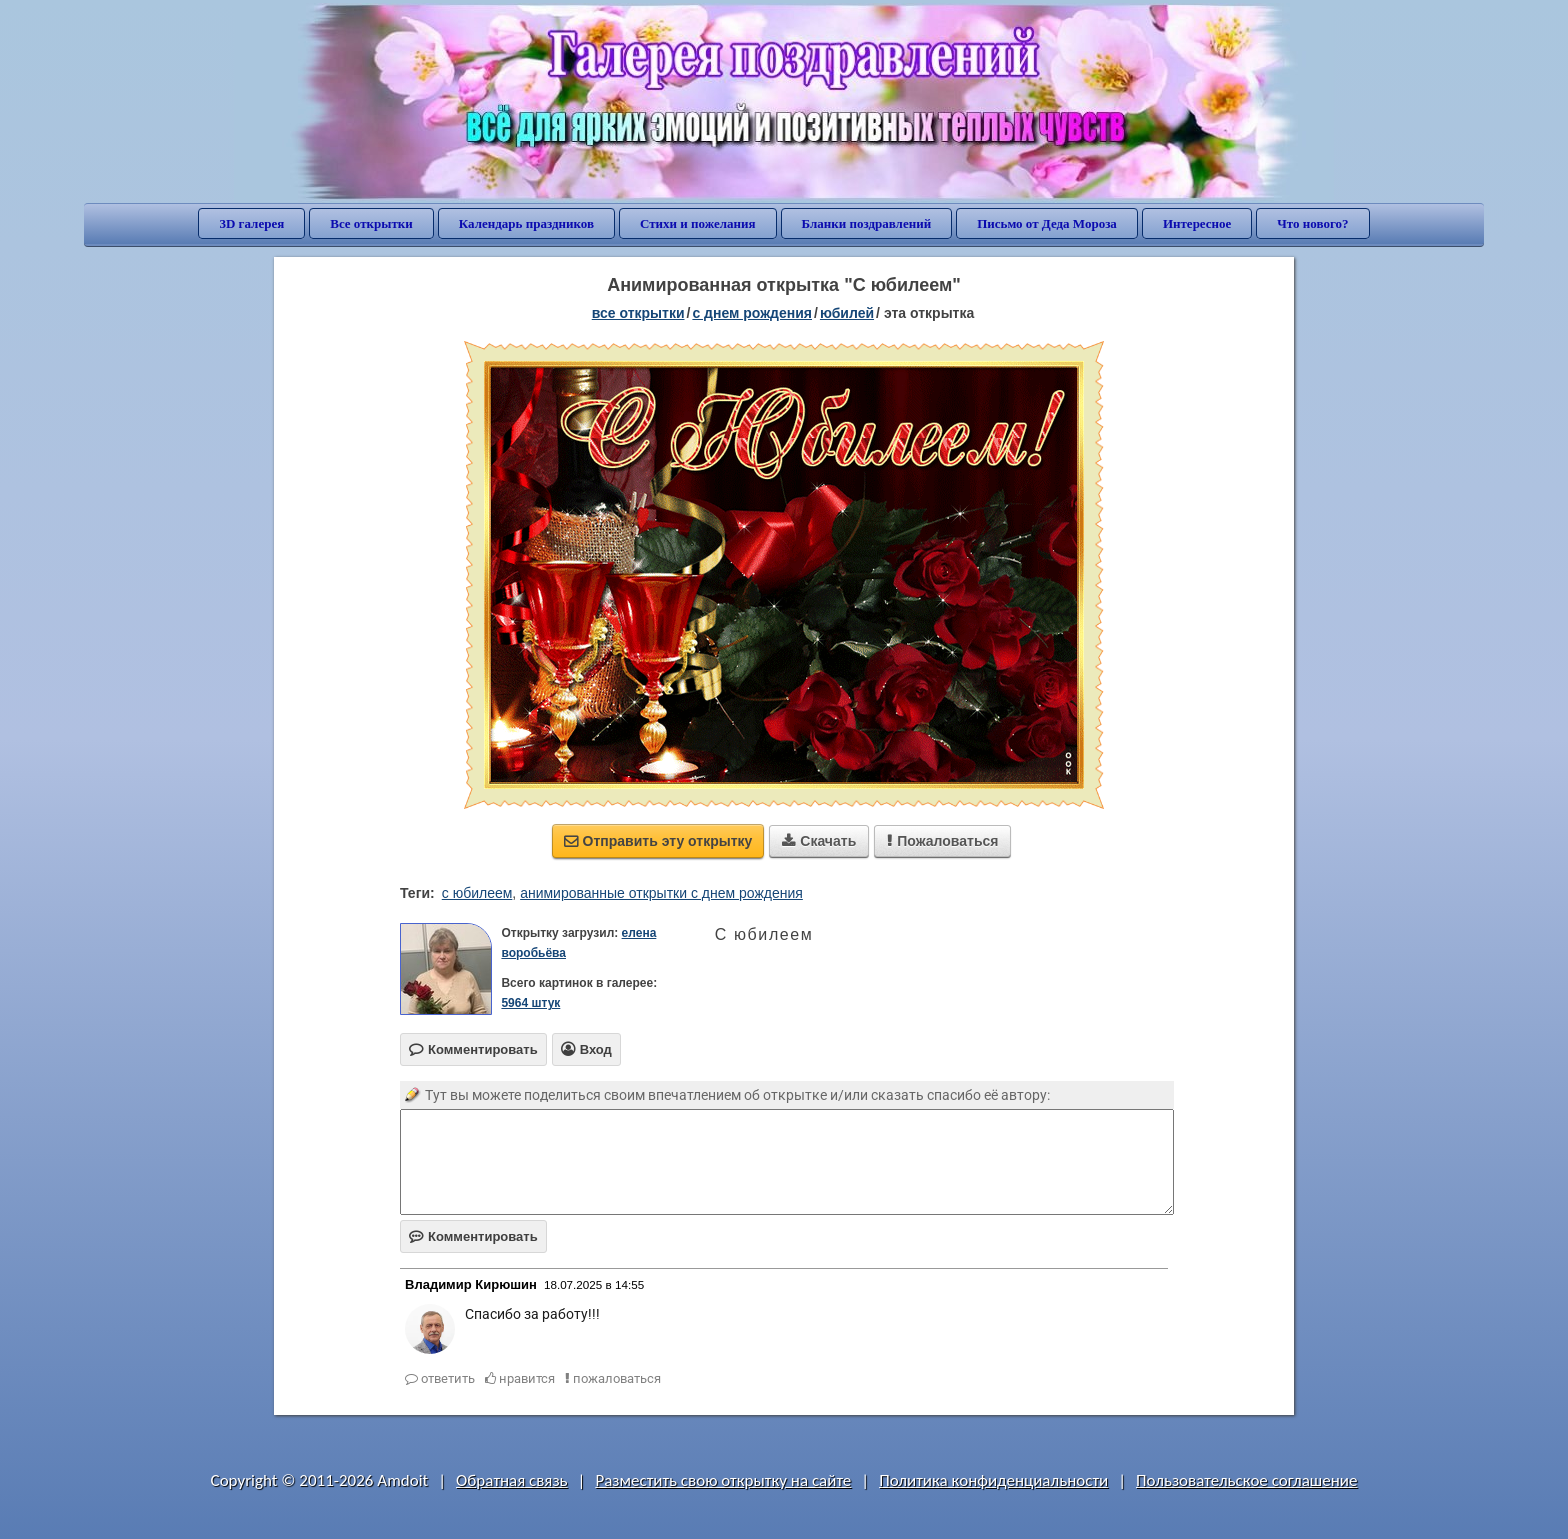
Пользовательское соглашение (1246, 1480)
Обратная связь (512, 1480)
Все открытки (371, 223)
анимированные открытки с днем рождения (661, 893)
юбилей (847, 313)
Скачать (819, 841)
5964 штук (530, 1003)
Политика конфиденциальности (993, 1480)
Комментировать (473, 1236)
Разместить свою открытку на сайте (723, 1480)
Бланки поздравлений (867, 223)
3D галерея (251, 223)
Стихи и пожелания (698, 223)
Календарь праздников (526, 223)
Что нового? (1312, 223)
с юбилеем (477, 893)
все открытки (638, 313)
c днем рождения (752, 313)
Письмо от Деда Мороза (1047, 223)
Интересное (1197, 223)
